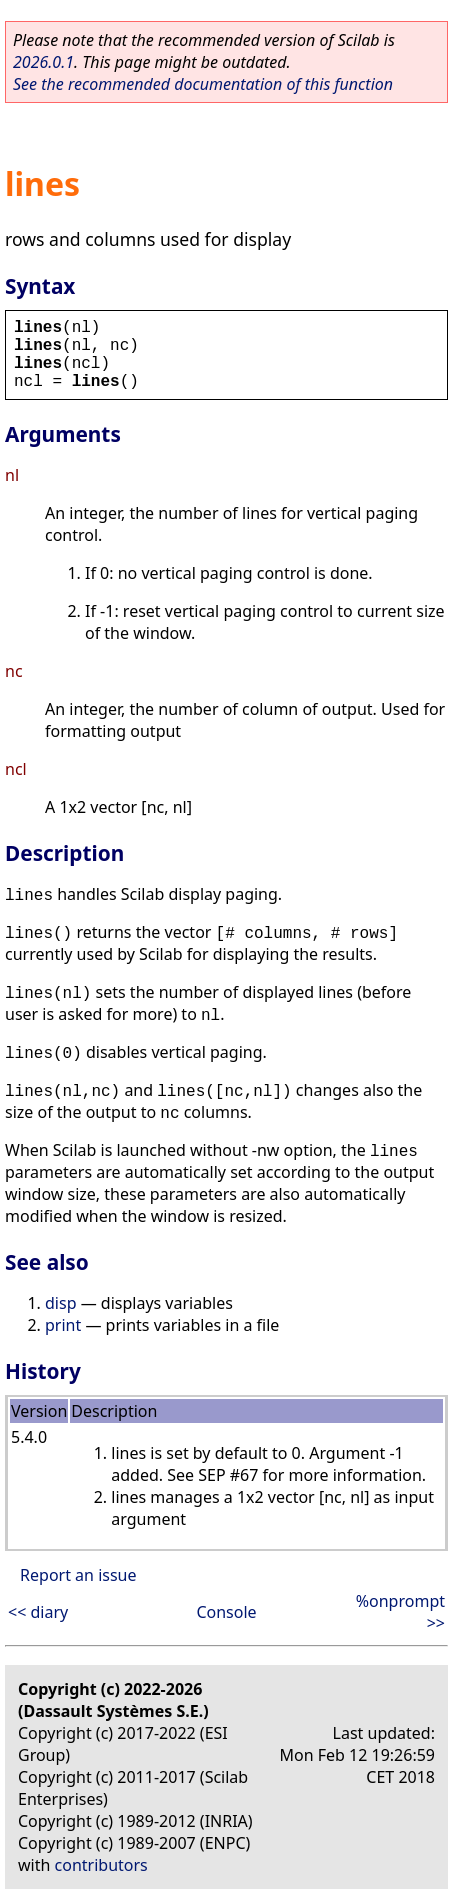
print (63, 1325)
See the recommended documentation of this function (203, 84)
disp (60, 1303)
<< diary (38, 1612)
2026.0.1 (43, 62)
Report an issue (78, 1575)
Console (226, 1612)
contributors (101, 1865)
